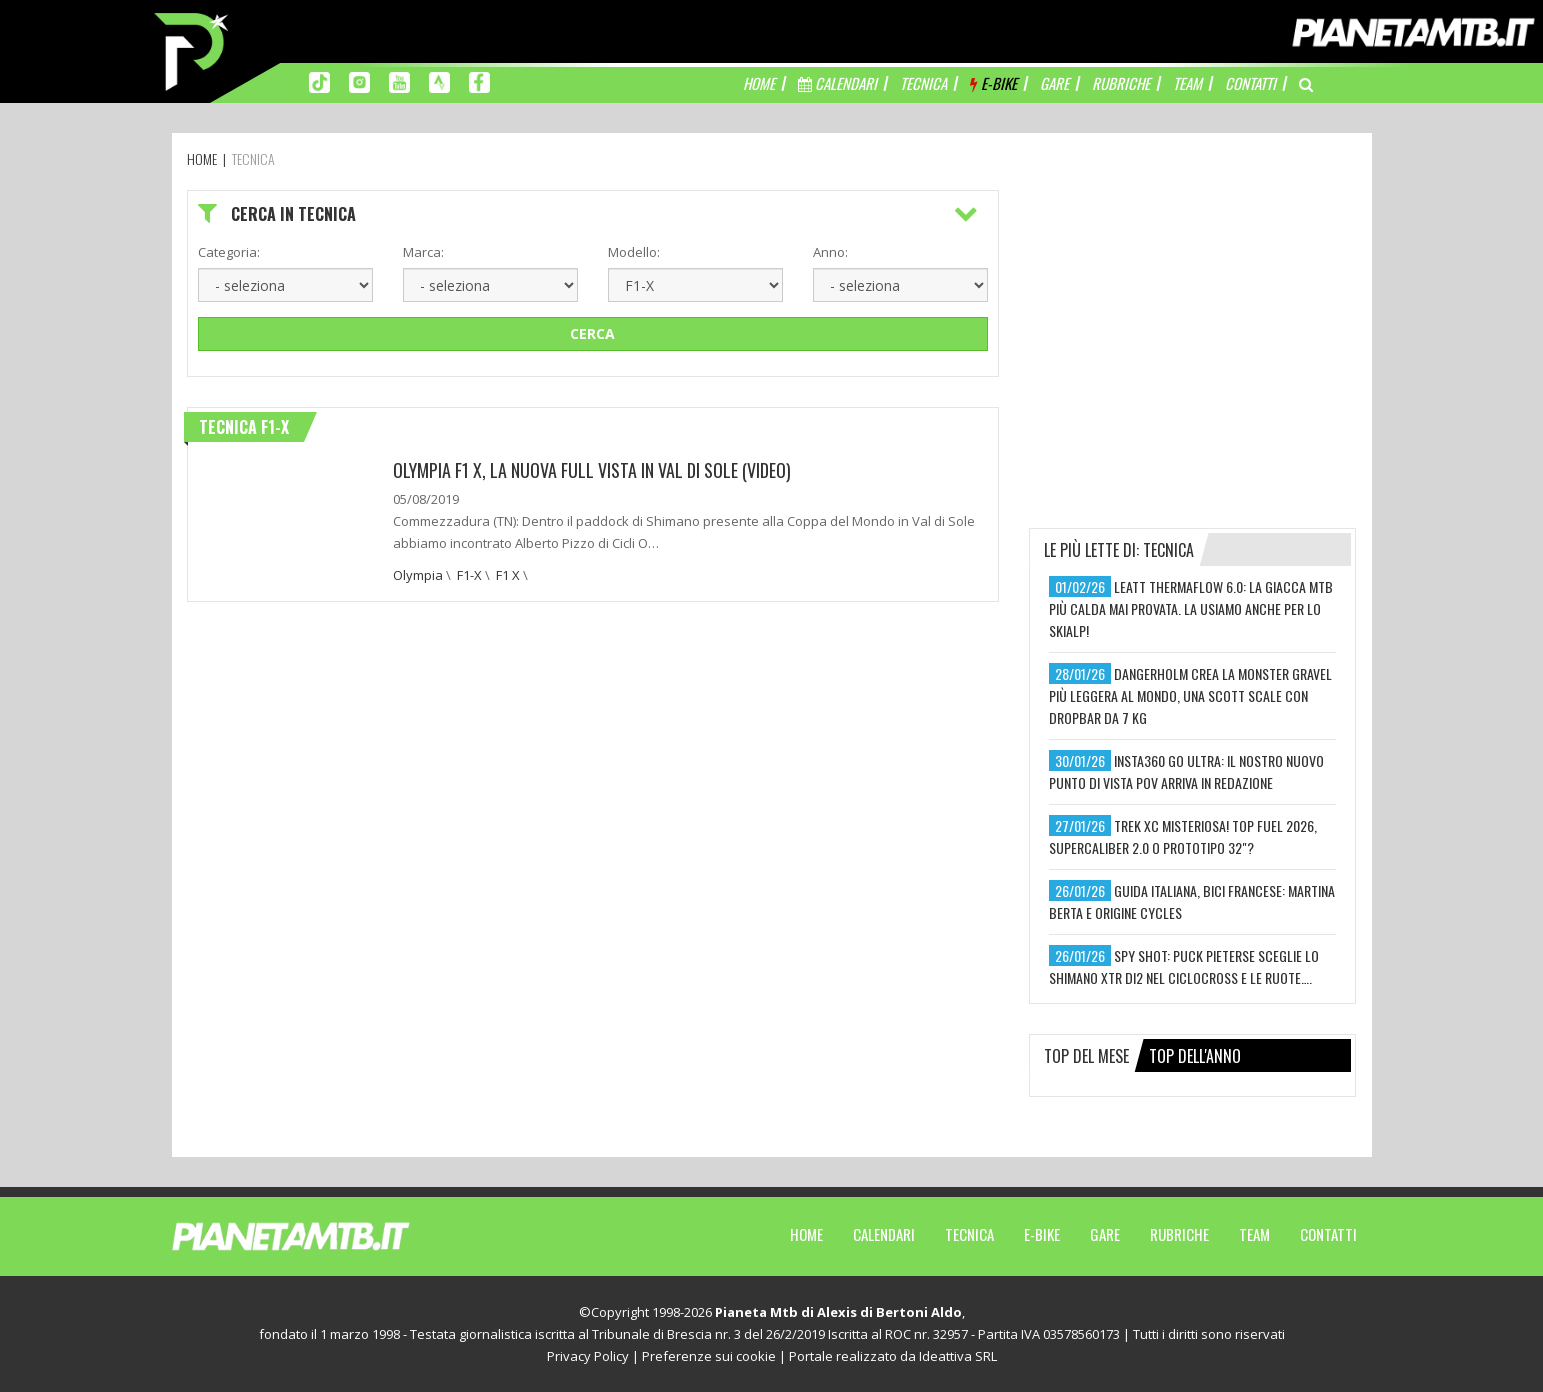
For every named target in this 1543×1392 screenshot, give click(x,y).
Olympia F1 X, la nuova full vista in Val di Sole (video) (592, 470)
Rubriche (1179, 1234)
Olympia (418, 575)
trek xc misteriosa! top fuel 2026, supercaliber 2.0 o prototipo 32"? (1183, 836)
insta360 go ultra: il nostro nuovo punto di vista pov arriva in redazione (1186, 771)
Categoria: (229, 252)
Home (806, 1234)
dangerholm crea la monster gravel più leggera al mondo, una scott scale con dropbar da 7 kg (1190, 695)
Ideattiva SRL (958, 1356)
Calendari (884, 1234)
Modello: (634, 252)
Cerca (592, 333)
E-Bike (1042, 1234)
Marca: (423, 252)
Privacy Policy (588, 1356)
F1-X (469, 575)
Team (1254, 1234)
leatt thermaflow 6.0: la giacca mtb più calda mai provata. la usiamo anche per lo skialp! (1191, 608)
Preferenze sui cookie (709, 1356)
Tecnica (969, 1234)
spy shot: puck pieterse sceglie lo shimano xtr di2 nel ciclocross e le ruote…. (1184, 966)
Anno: (830, 252)
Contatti (1328, 1234)
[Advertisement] (1193, 315)
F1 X (508, 575)
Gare (1105, 1234)
